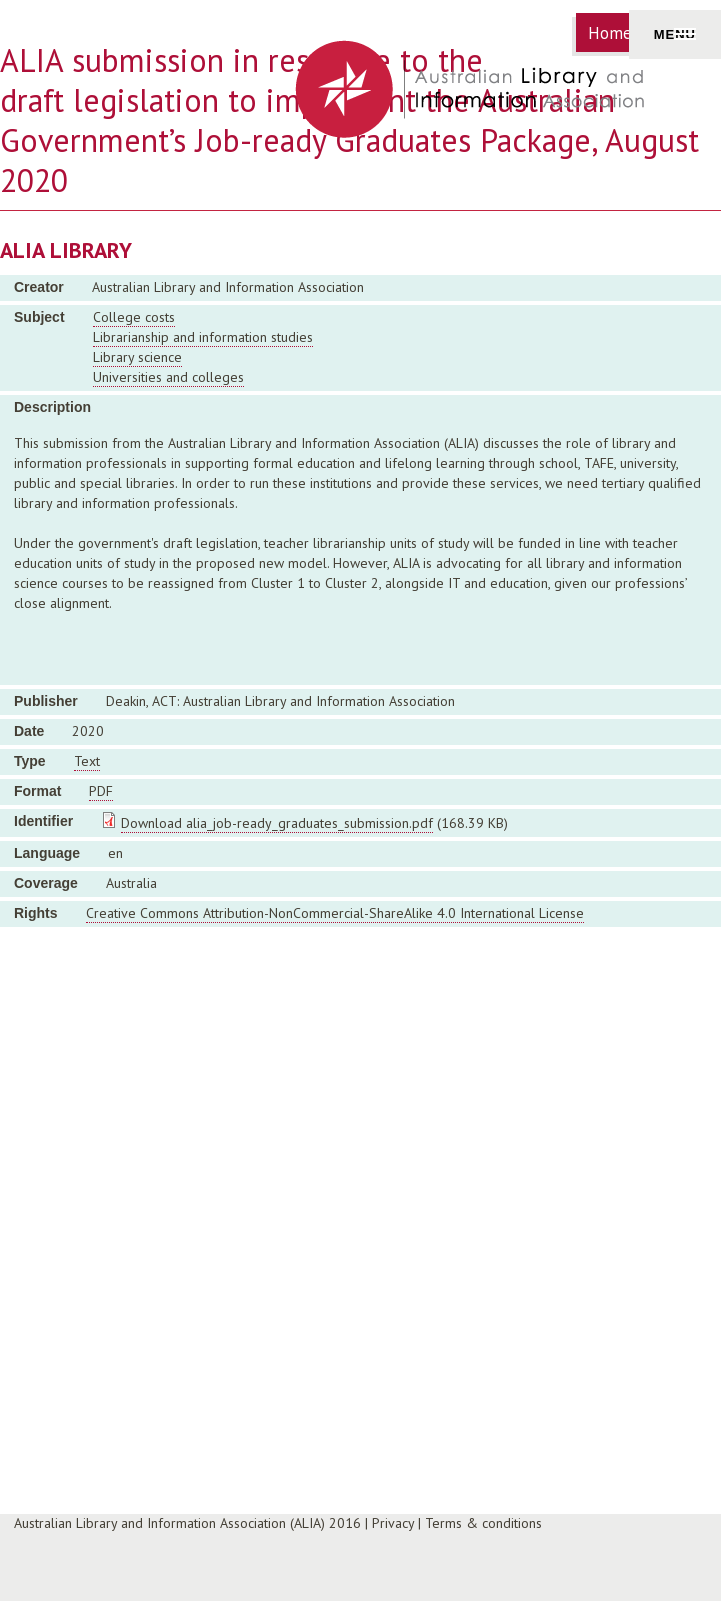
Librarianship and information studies (203, 337)
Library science (137, 357)
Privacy (393, 1523)
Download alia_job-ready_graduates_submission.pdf (277, 823)
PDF (101, 791)
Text (87, 761)
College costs (134, 317)
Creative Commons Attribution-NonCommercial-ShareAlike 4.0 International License (335, 913)
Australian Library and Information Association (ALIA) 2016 (187, 1523)
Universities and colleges (168, 377)
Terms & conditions (483, 1523)
